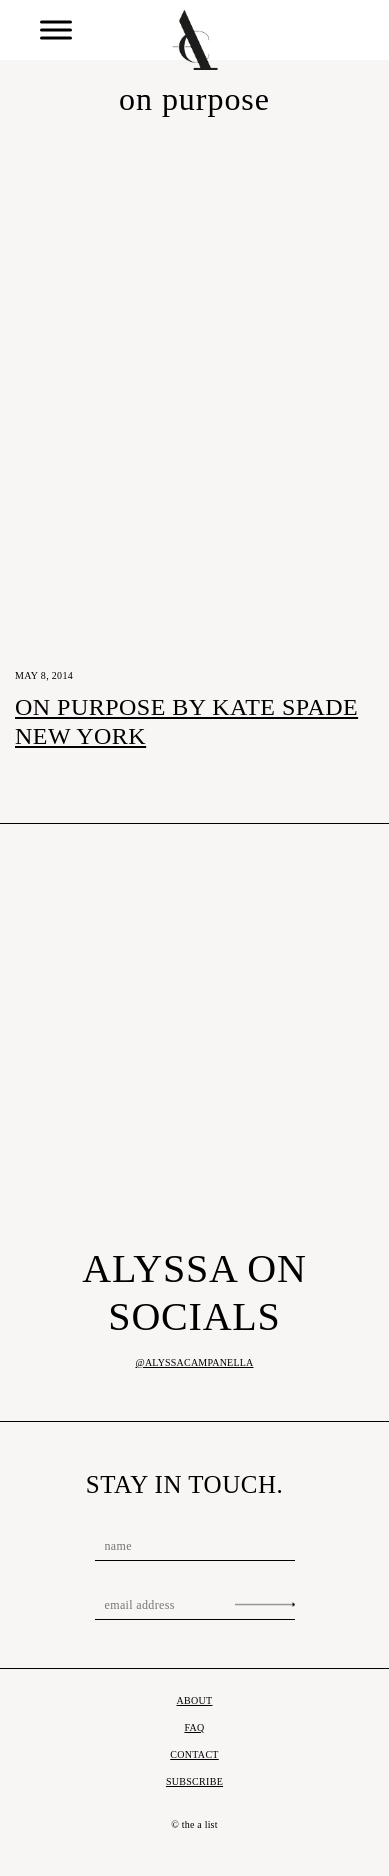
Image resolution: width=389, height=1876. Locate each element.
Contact (194, 1754)
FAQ (194, 1727)
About (195, 1700)
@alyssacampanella (195, 1362)
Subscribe (194, 1781)
